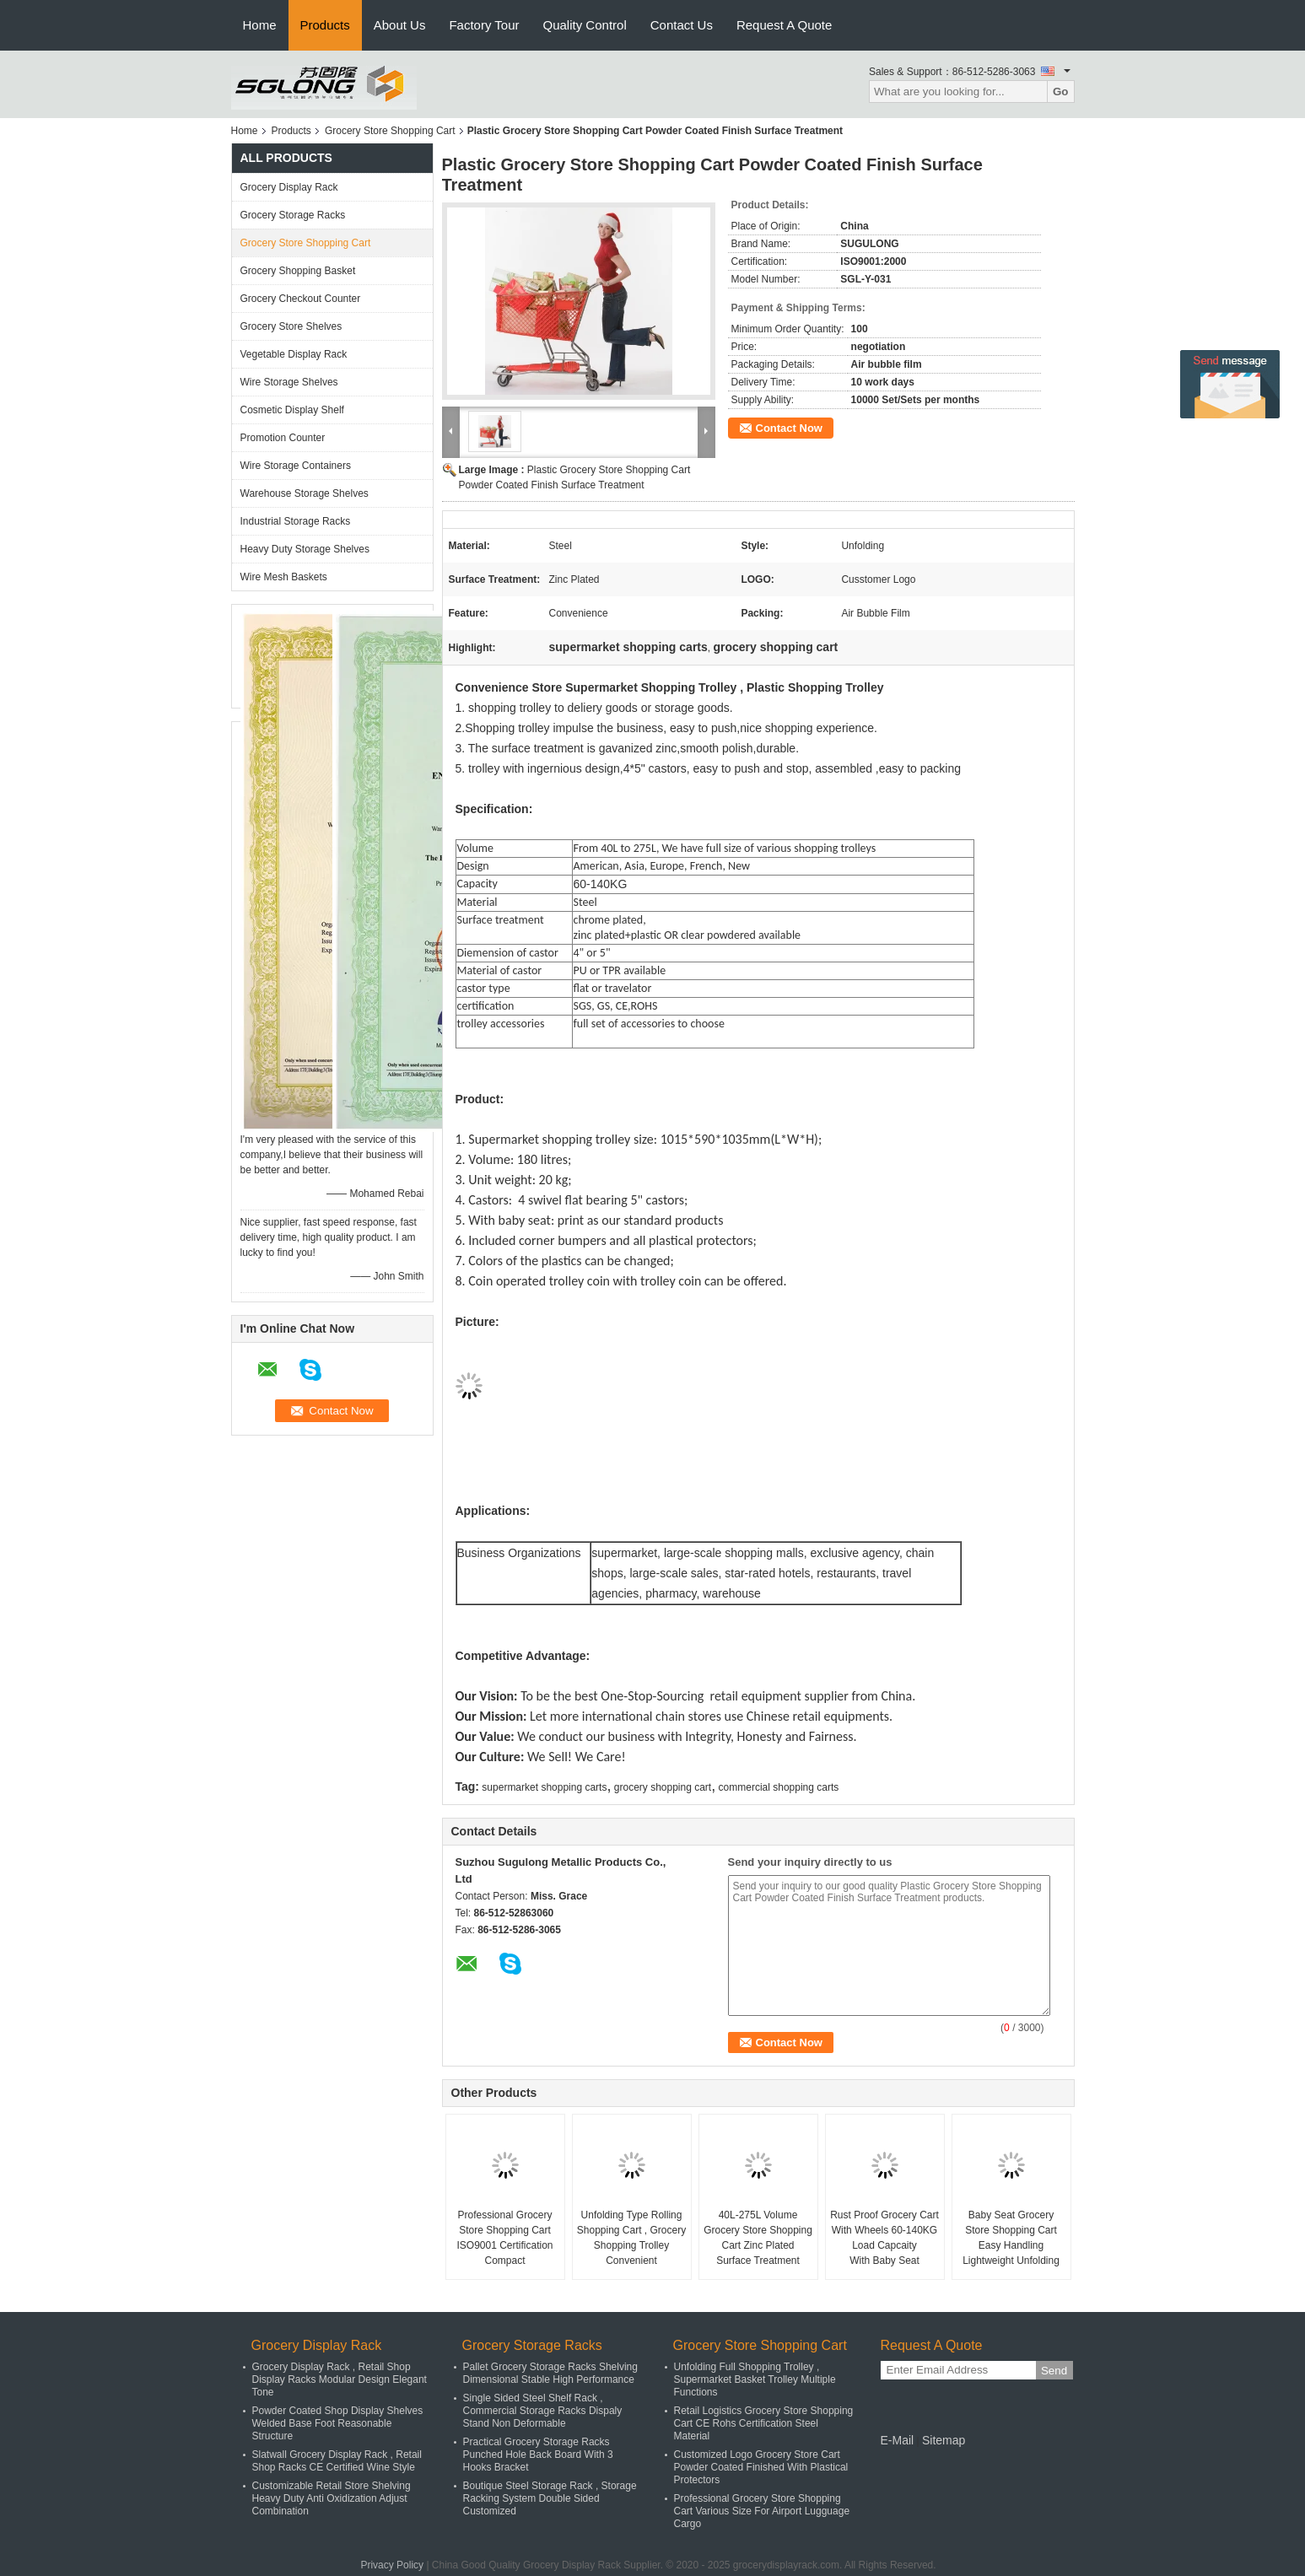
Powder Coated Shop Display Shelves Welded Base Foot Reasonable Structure (337, 2423)
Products (325, 25)
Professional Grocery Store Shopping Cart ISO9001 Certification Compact (504, 2237)
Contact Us (681, 25)
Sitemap (943, 2440)
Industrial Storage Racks (295, 521)
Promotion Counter (283, 438)
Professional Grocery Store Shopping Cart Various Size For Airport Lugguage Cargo (762, 2511)
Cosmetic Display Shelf (292, 410)
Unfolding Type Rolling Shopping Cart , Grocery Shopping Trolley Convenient (631, 2237)
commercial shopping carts (779, 1787)
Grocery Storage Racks (293, 215)
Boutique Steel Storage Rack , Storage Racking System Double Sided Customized (550, 2498)
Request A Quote (784, 25)
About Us (400, 25)
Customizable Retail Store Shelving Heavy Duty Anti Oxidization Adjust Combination (331, 2498)
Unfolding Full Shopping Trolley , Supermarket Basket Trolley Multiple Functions (755, 2379)
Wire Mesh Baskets (283, 577)
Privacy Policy (391, 2565)
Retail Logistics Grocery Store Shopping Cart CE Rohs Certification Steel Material (764, 2423)
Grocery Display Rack (289, 187)
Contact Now (789, 428)
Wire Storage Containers (295, 466)
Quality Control (585, 25)
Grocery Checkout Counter (300, 298)
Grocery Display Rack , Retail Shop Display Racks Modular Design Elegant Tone (339, 2379)
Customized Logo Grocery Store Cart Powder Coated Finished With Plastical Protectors (761, 2467)
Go (1061, 91)
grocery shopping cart (662, 1787)
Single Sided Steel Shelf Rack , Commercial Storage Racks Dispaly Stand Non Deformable (543, 2410)
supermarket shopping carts (544, 1787)
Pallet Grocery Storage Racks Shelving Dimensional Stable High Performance (550, 2373)
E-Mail (897, 2440)
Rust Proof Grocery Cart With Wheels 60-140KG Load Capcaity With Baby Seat (884, 2237)
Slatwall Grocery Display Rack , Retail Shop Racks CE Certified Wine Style (337, 2461)
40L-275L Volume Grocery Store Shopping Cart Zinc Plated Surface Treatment (758, 2237)
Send (1054, 2370)
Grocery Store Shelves (291, 326)
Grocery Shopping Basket (298, 271)
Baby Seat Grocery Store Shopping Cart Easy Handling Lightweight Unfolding (1011, 2237)
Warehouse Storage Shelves (304, 493)
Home (260, 25)
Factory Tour (484, 25)
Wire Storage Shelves (289, 382)
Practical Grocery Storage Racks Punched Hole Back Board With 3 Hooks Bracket (538, 2454)
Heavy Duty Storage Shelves (304, 549)
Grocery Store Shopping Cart (390, 131)
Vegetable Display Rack (294, 354)
